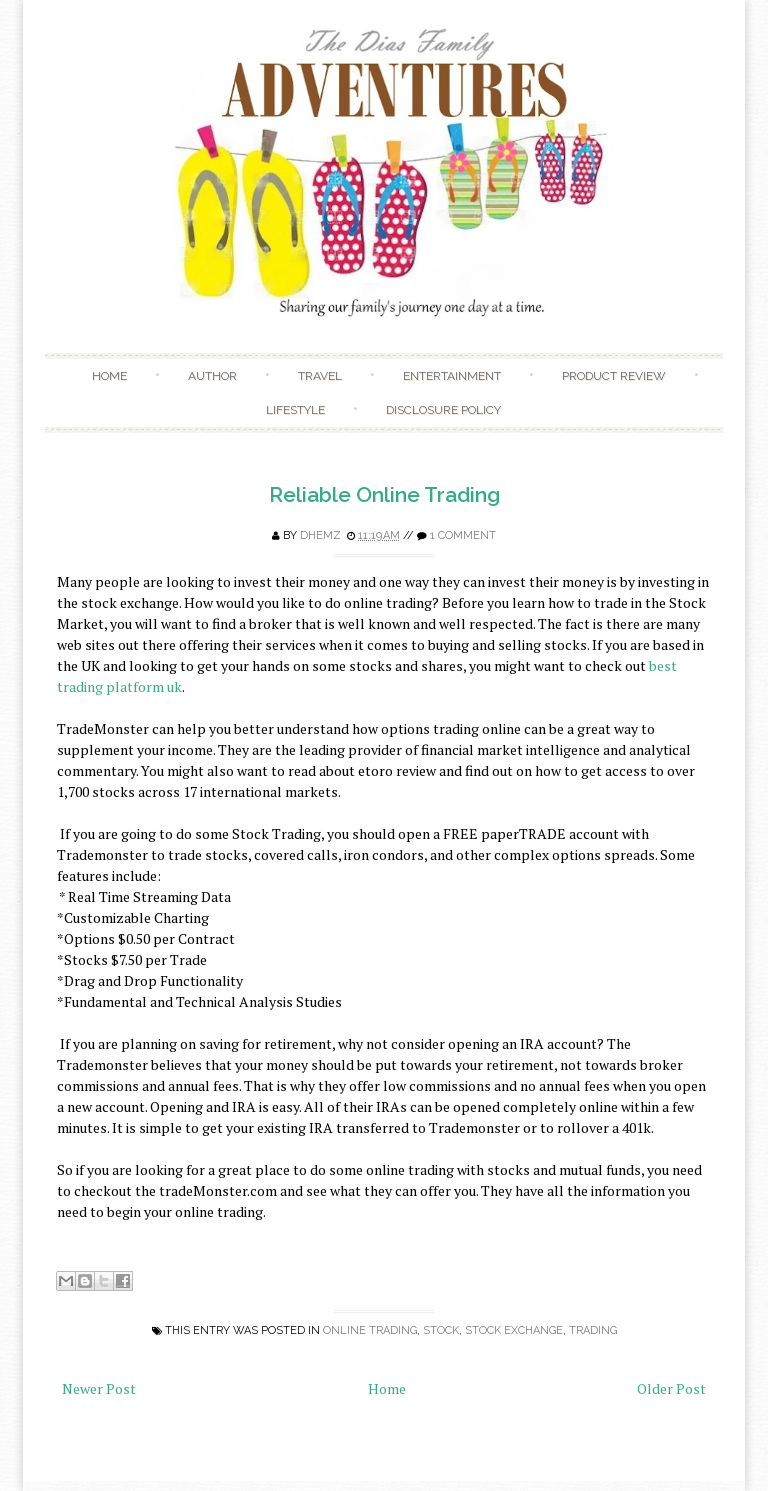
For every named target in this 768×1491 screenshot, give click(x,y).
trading (593, 1330)
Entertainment (452, 376)
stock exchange (514, 1330)
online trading (370, 1330)
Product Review (614, 376)
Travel (320, 376)
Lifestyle (295, 410)
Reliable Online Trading (384, 494)
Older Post (671, 1388)
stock (441, 1330)
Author (212, 376)
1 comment (463, 535)
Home (109, 376)
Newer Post (99, 1388)
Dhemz (320, 535)
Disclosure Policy (443, 410)
